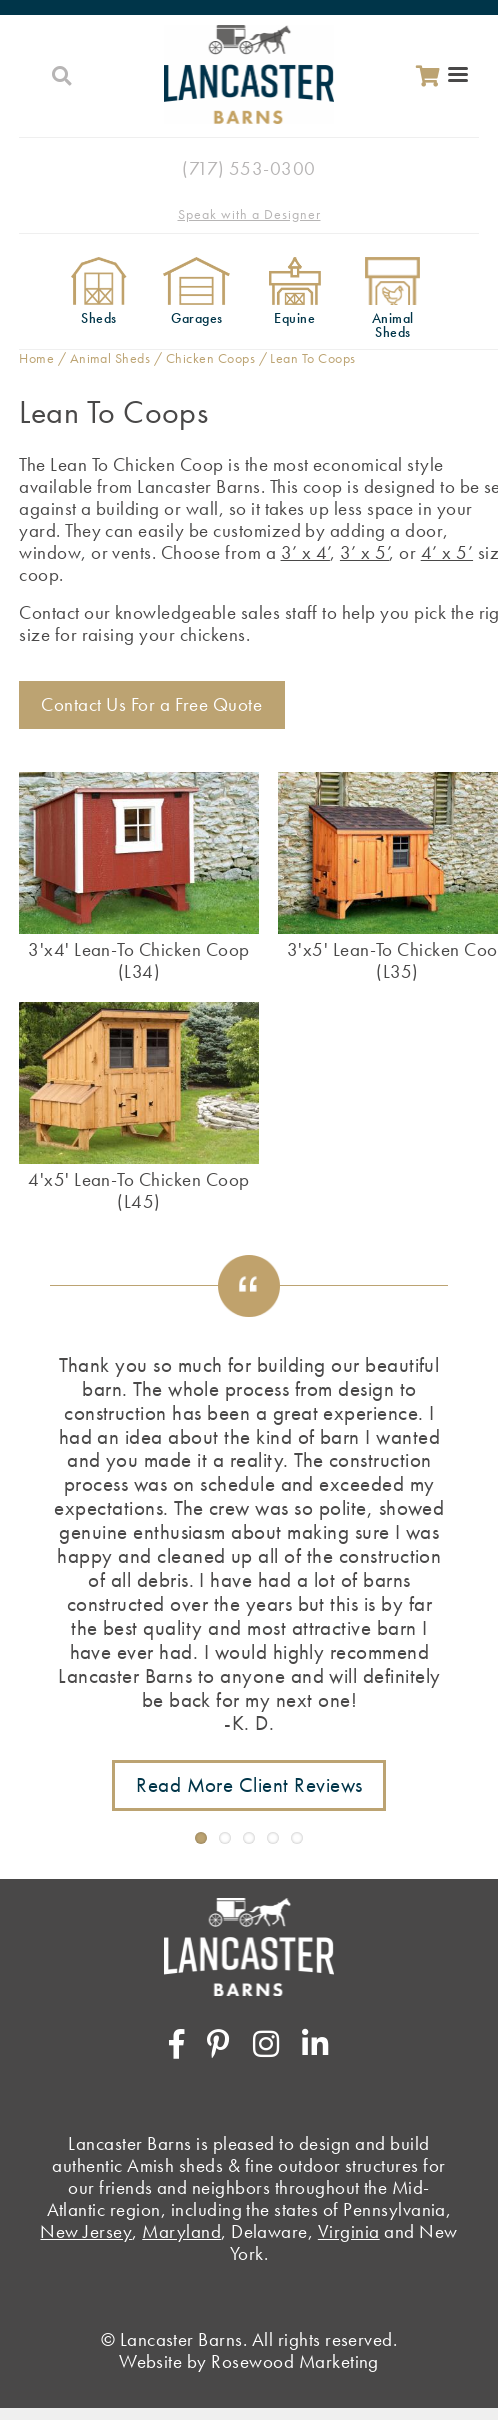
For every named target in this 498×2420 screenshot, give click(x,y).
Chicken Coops (210, 358)
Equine (294, 318)
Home (36, 358)
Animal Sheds (393, 324)
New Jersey (86, 2231)
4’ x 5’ (447, 552)
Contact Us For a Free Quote (151, 704)
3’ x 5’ (364, 552)
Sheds (98, 318)
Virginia (349, 2231)
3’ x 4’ (305, 552)
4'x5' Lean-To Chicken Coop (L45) (138, 1190)
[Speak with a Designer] (249, 213)
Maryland (181, 2231)
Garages (196, 318)
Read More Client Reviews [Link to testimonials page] (249, 1785)
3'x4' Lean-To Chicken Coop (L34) (138, 960)
